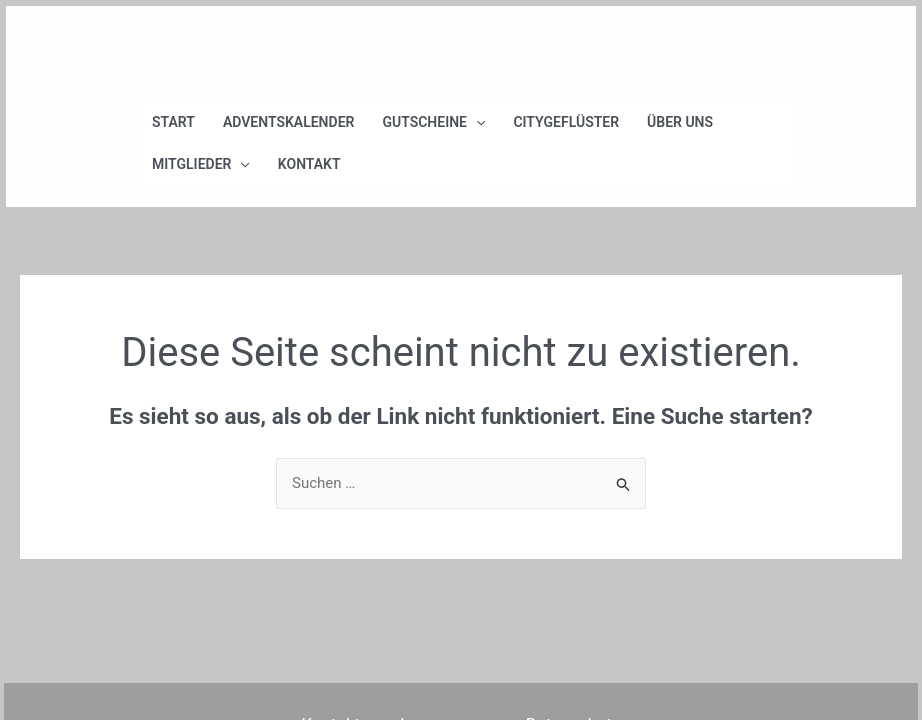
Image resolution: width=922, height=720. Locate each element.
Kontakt (309, 164)
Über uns (680, 122)
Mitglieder (201, 164)
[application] (476, 122)
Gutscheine (433, 122)
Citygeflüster (566, 122)
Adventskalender (289, 122)
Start (173, 122)
